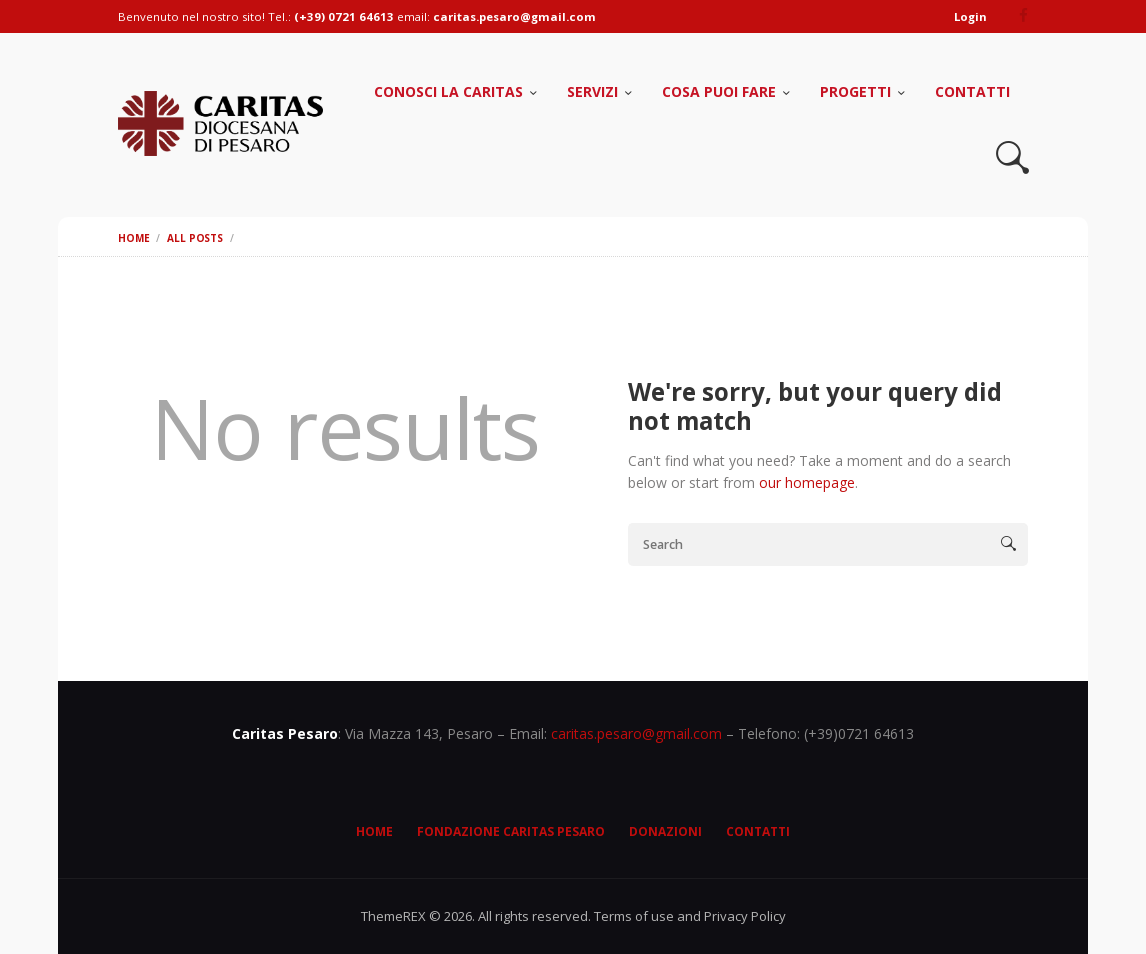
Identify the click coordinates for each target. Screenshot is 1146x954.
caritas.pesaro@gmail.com (636, 733)
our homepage (807, 482)
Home (133, 238)
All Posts (195, 238)
